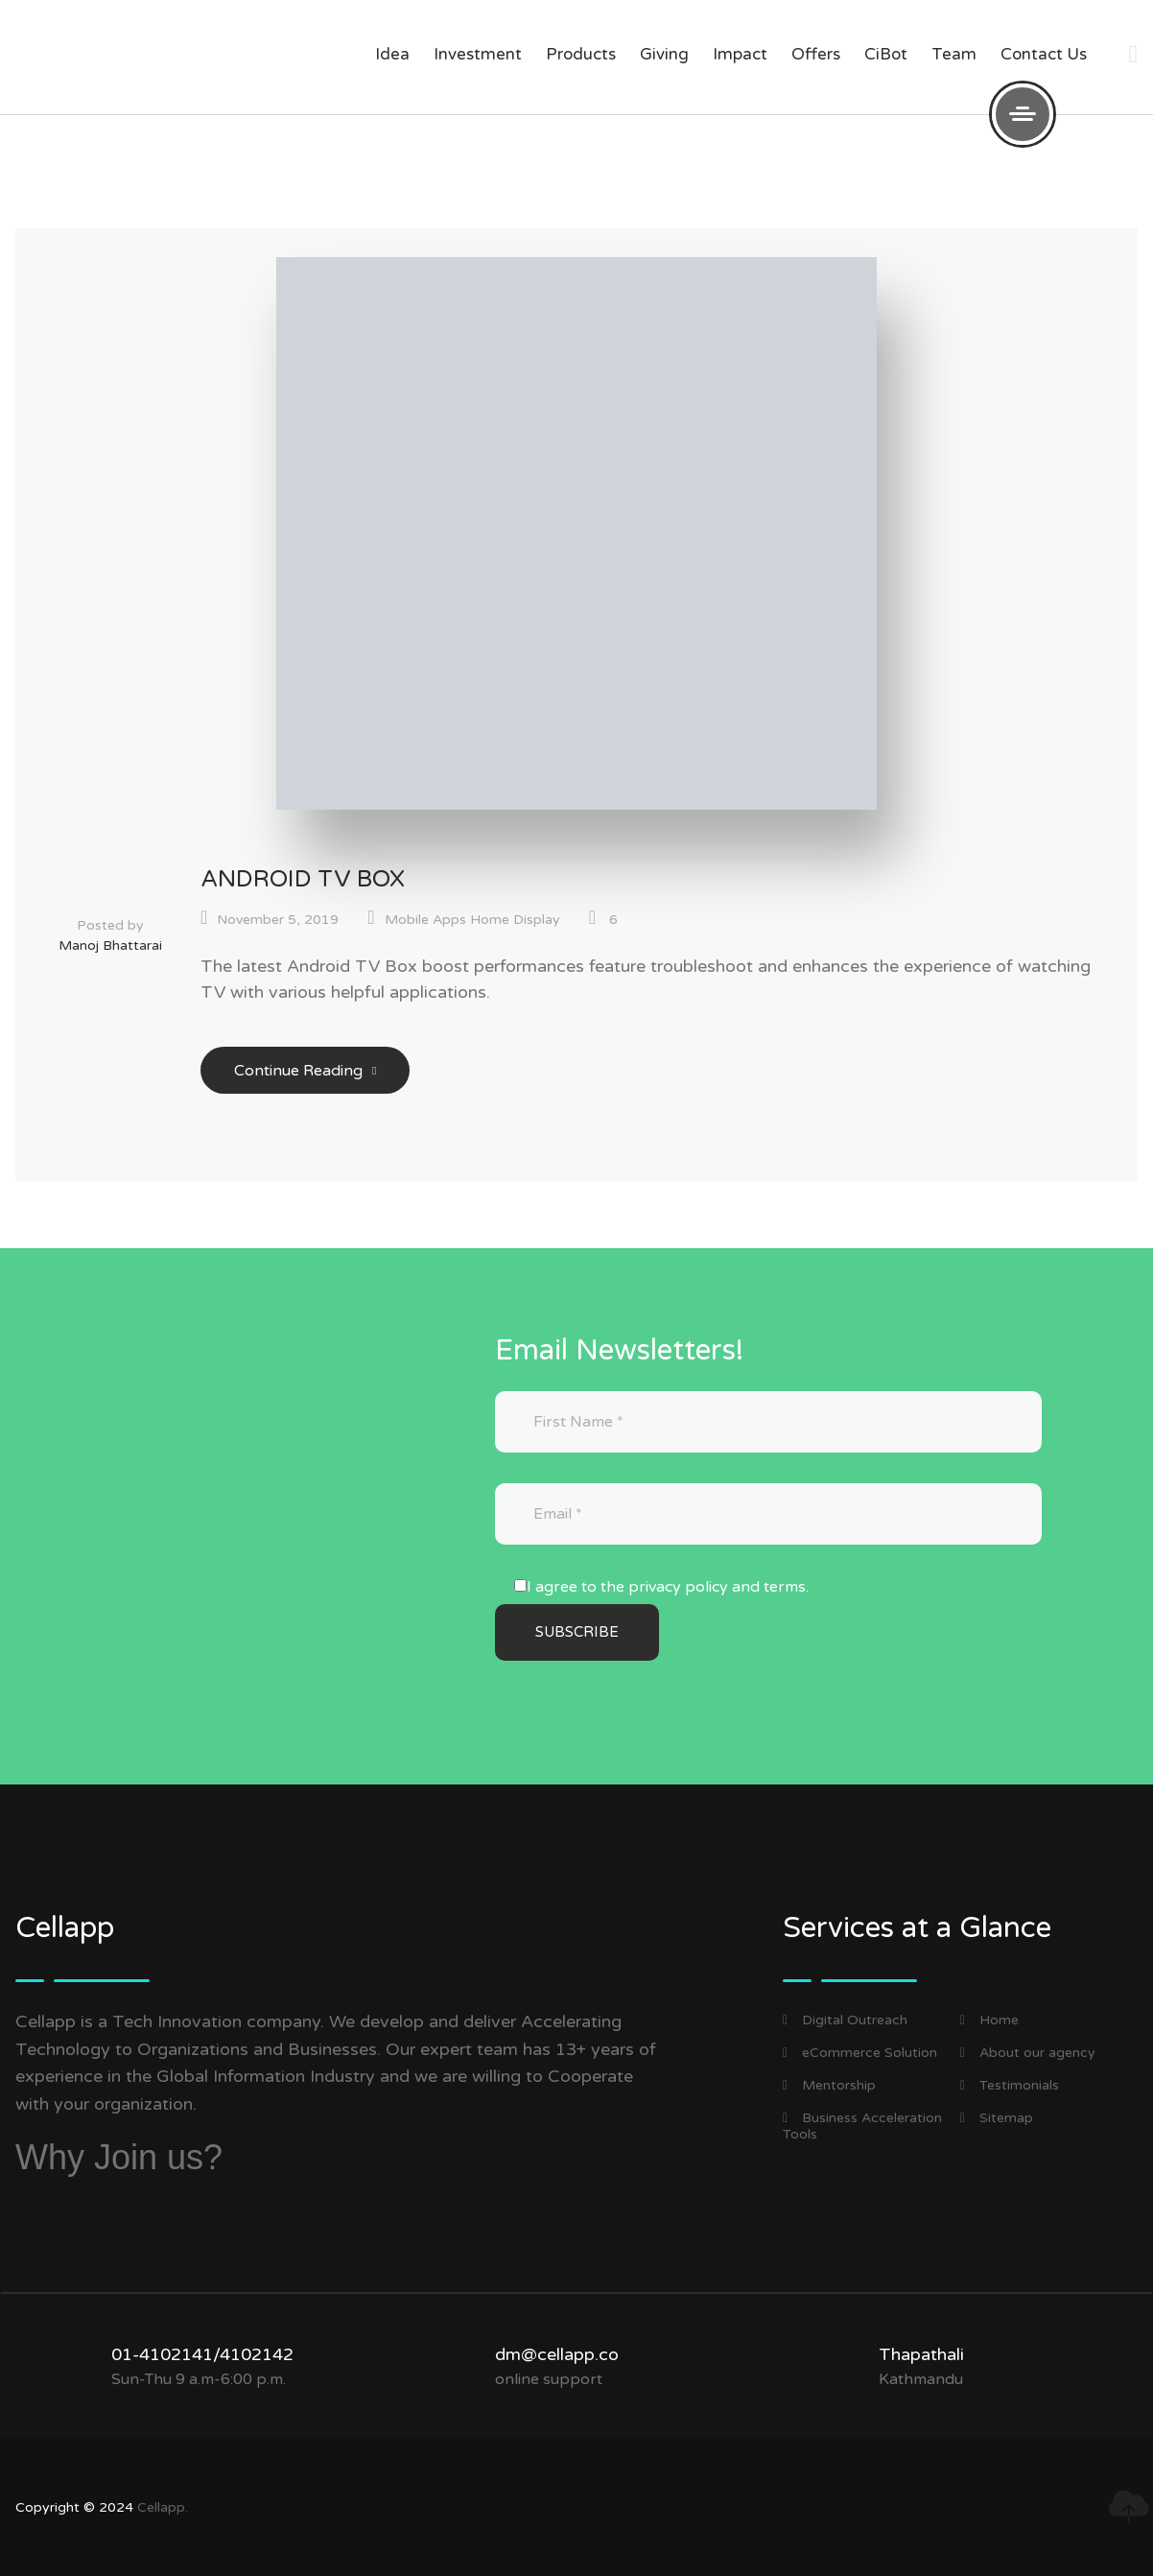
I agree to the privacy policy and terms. (668, 1586)
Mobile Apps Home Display (472, 919)
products (581, 54)
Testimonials (1009, 2085)
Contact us (1043, 54)
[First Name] (768, 1422)
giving (664, 54)
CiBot (885, 54)
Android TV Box (302, 879)
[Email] (768, 1514)
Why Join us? (119, 2157)
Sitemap (996, 2118)
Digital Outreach (845, 2020)
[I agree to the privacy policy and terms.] (520, 1585)
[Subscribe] (577, 1632)
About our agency (1027, 2052)
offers (815, 54)
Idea (392, 54)
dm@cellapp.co (557, 2354)
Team (954, 54)
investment (478, 54)
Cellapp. (162, 2507)
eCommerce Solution (860, 2052)
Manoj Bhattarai (110, 945)
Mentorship (829, 2085)
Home (989, 2020)
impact (740, 54)
